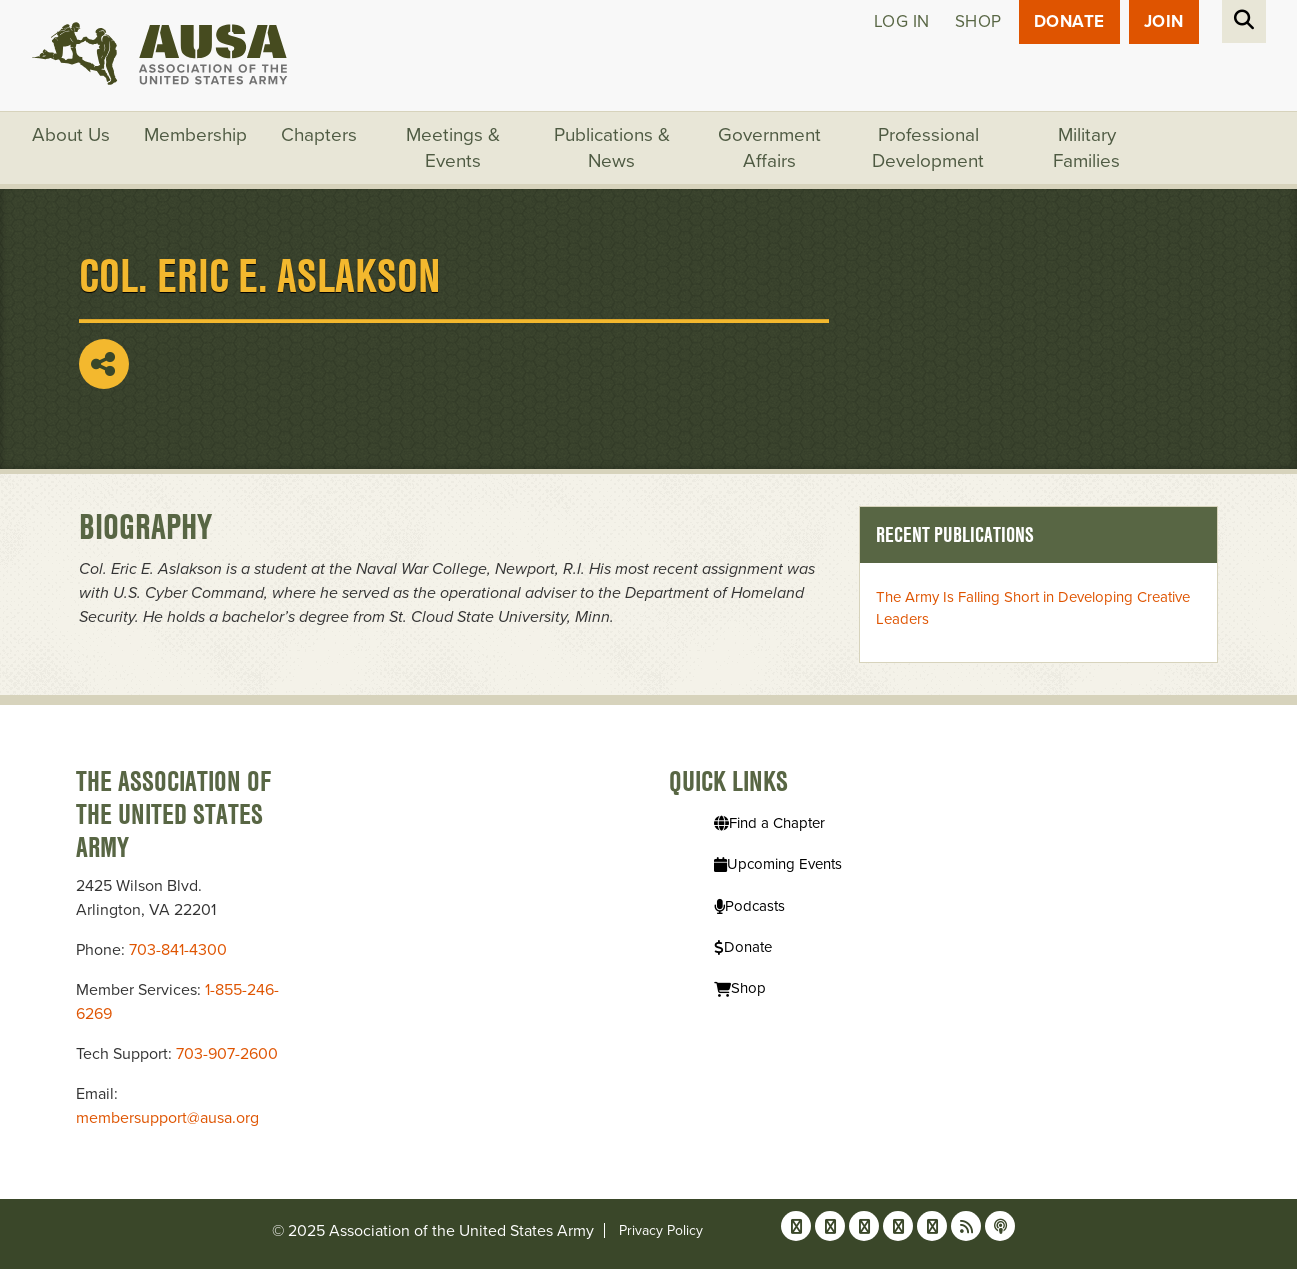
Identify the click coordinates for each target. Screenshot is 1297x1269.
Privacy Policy (661, 1230)
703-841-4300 (178, 950)
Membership (195, 135)
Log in (902, 21)
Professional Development (928, 148)
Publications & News (612, 148)
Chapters (319, 135)
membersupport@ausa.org (167, 1118)
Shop (978, 21)
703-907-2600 (227, 1054)
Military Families (1086, 148)
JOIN (1164, 21)
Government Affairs (769, 148)
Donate (1069, 21)
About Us (71, 135)
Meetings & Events (453, 148)
